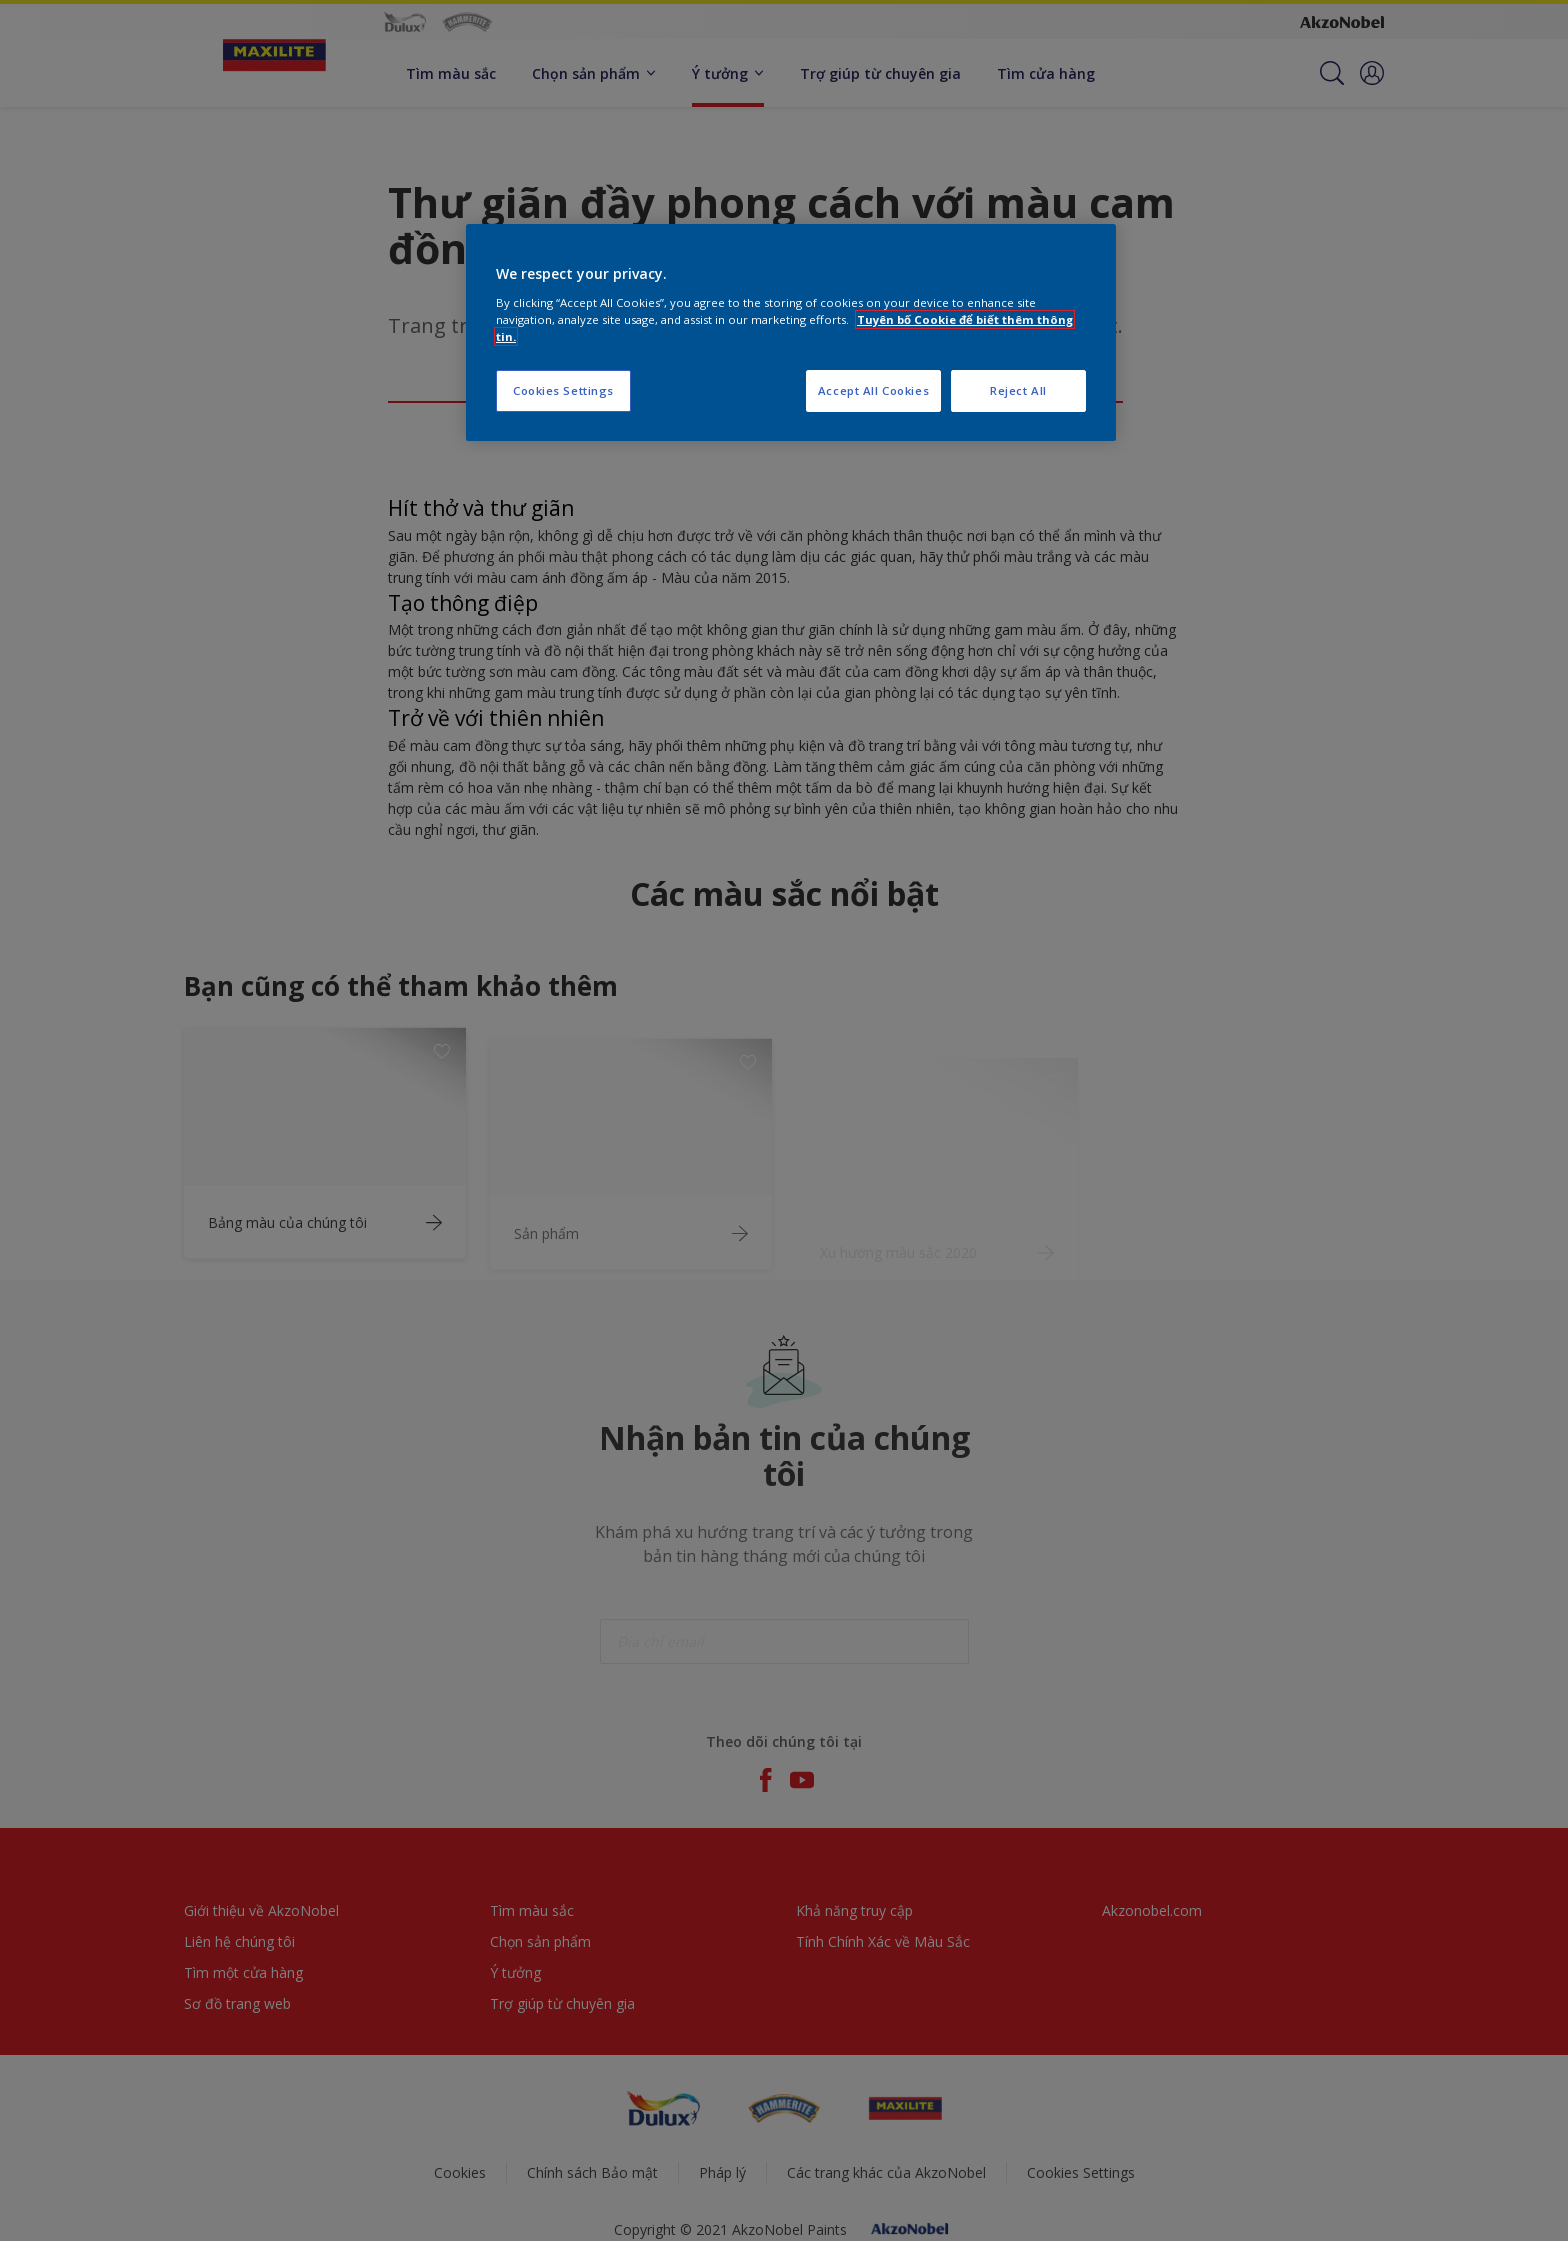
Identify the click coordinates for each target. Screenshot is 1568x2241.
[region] (791, 332)
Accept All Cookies (873, 390)
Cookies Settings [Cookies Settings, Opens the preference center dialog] (563, 390)
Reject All (1018, 390)
